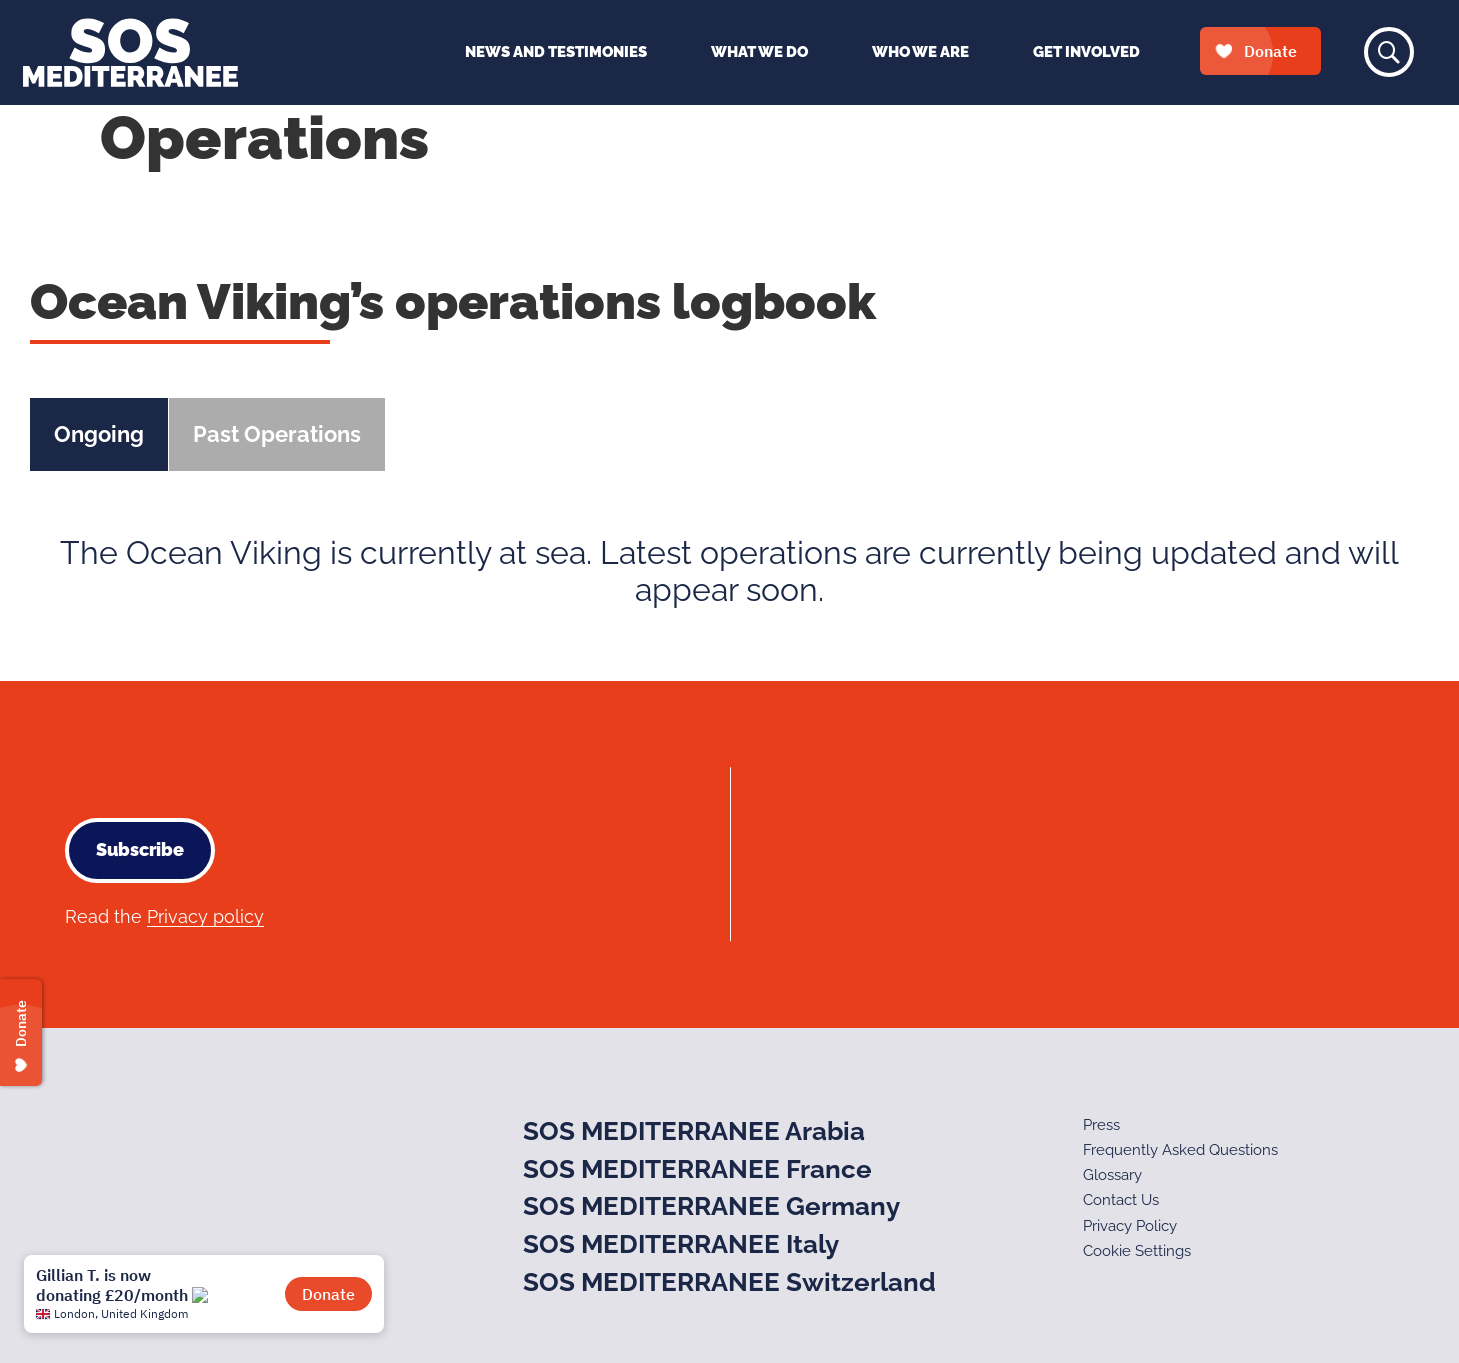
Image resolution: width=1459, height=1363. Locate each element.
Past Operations (277, 434)
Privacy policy (205, 916)
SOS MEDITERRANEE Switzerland (729, 1282)
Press (1101, 1125)
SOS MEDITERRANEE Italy (681, 1244)
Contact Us (1121, 1200)
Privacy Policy (1130, 1226)
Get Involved (1086, 52)
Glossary (1112, 1175)
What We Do (759, 52)
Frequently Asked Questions (1180, 1150)
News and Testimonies (556, 52)
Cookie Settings (1137, 1251)
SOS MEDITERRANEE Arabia (694, 1131)
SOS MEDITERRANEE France (697, 1169)
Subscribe (140, 849)
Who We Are (920, 52)
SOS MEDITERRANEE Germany (711, 1206)
